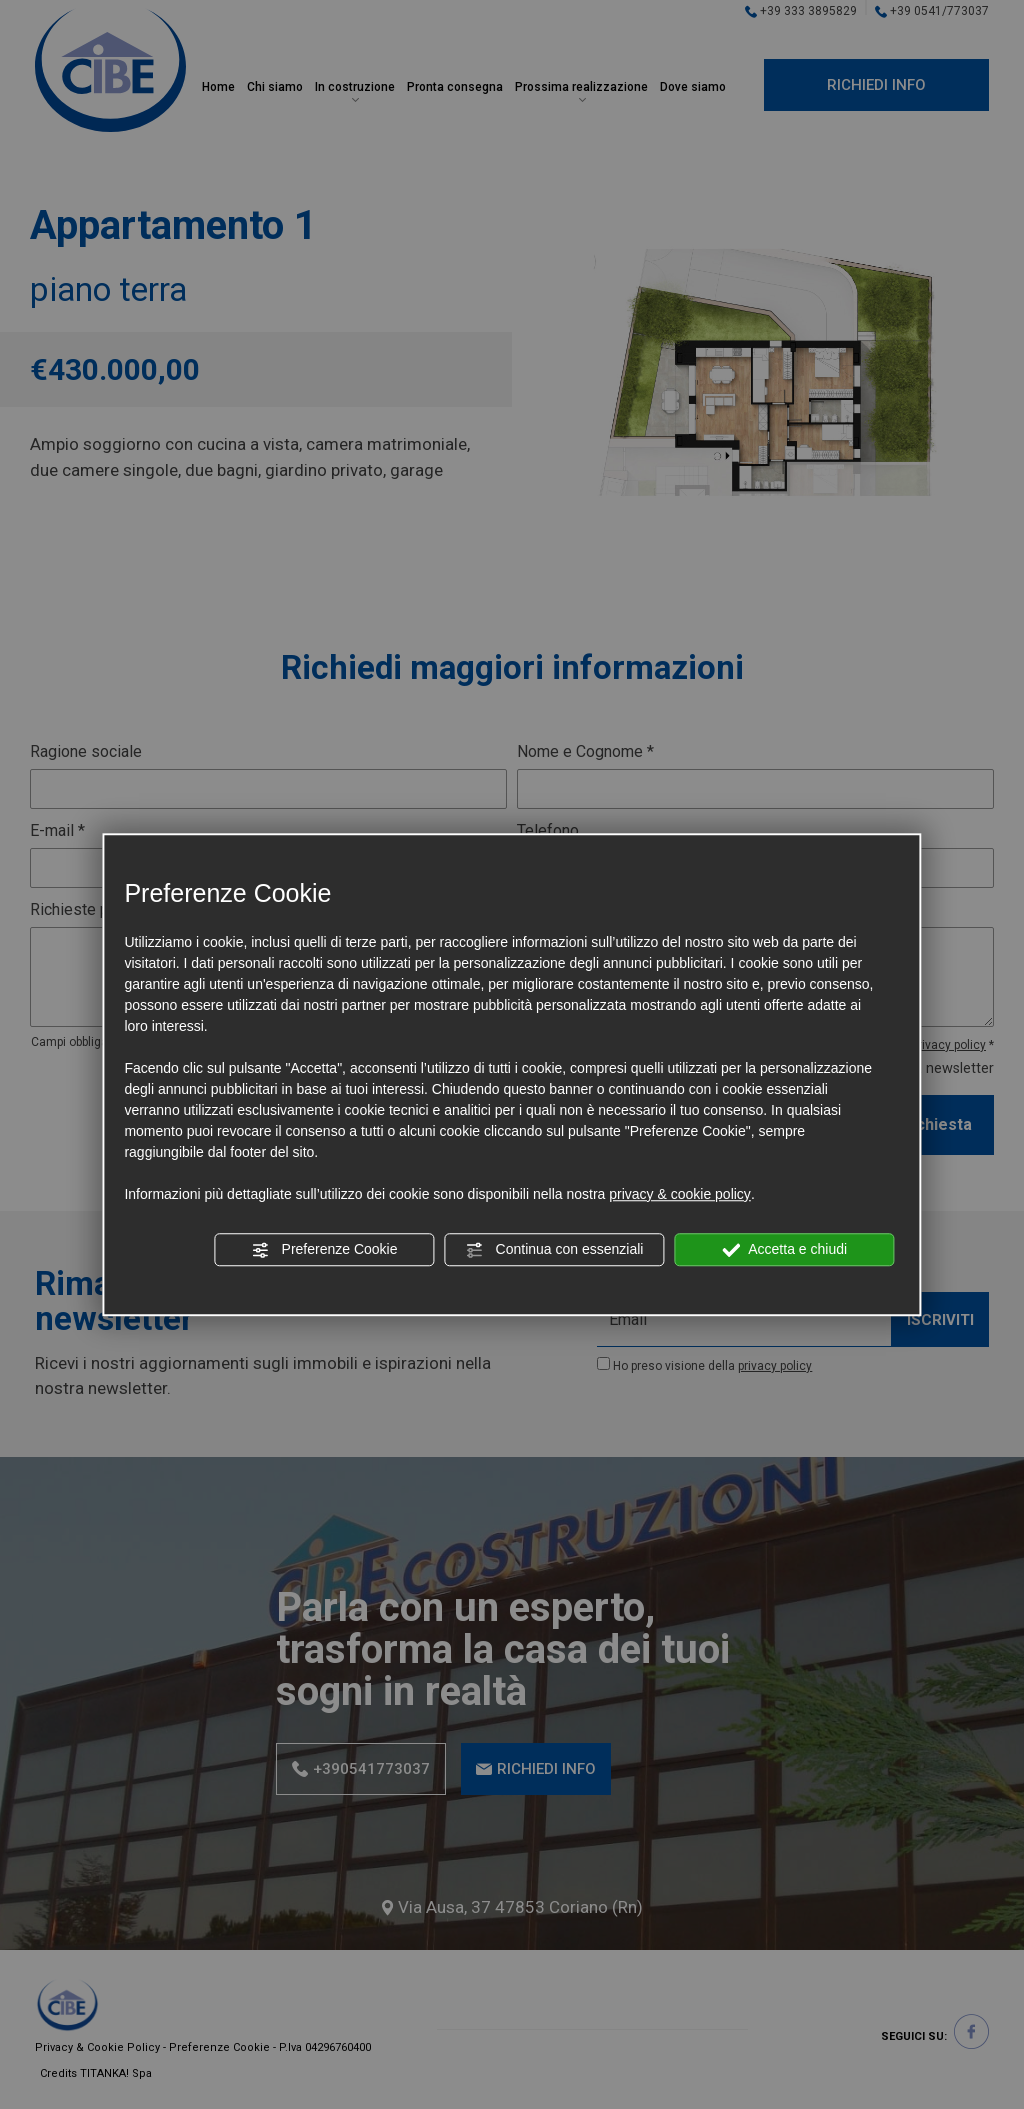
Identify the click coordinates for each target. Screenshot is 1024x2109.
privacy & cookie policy (680, 1194)
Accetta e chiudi (784, 1250)
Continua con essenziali (555, 1250)
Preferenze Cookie (325, 1250)
